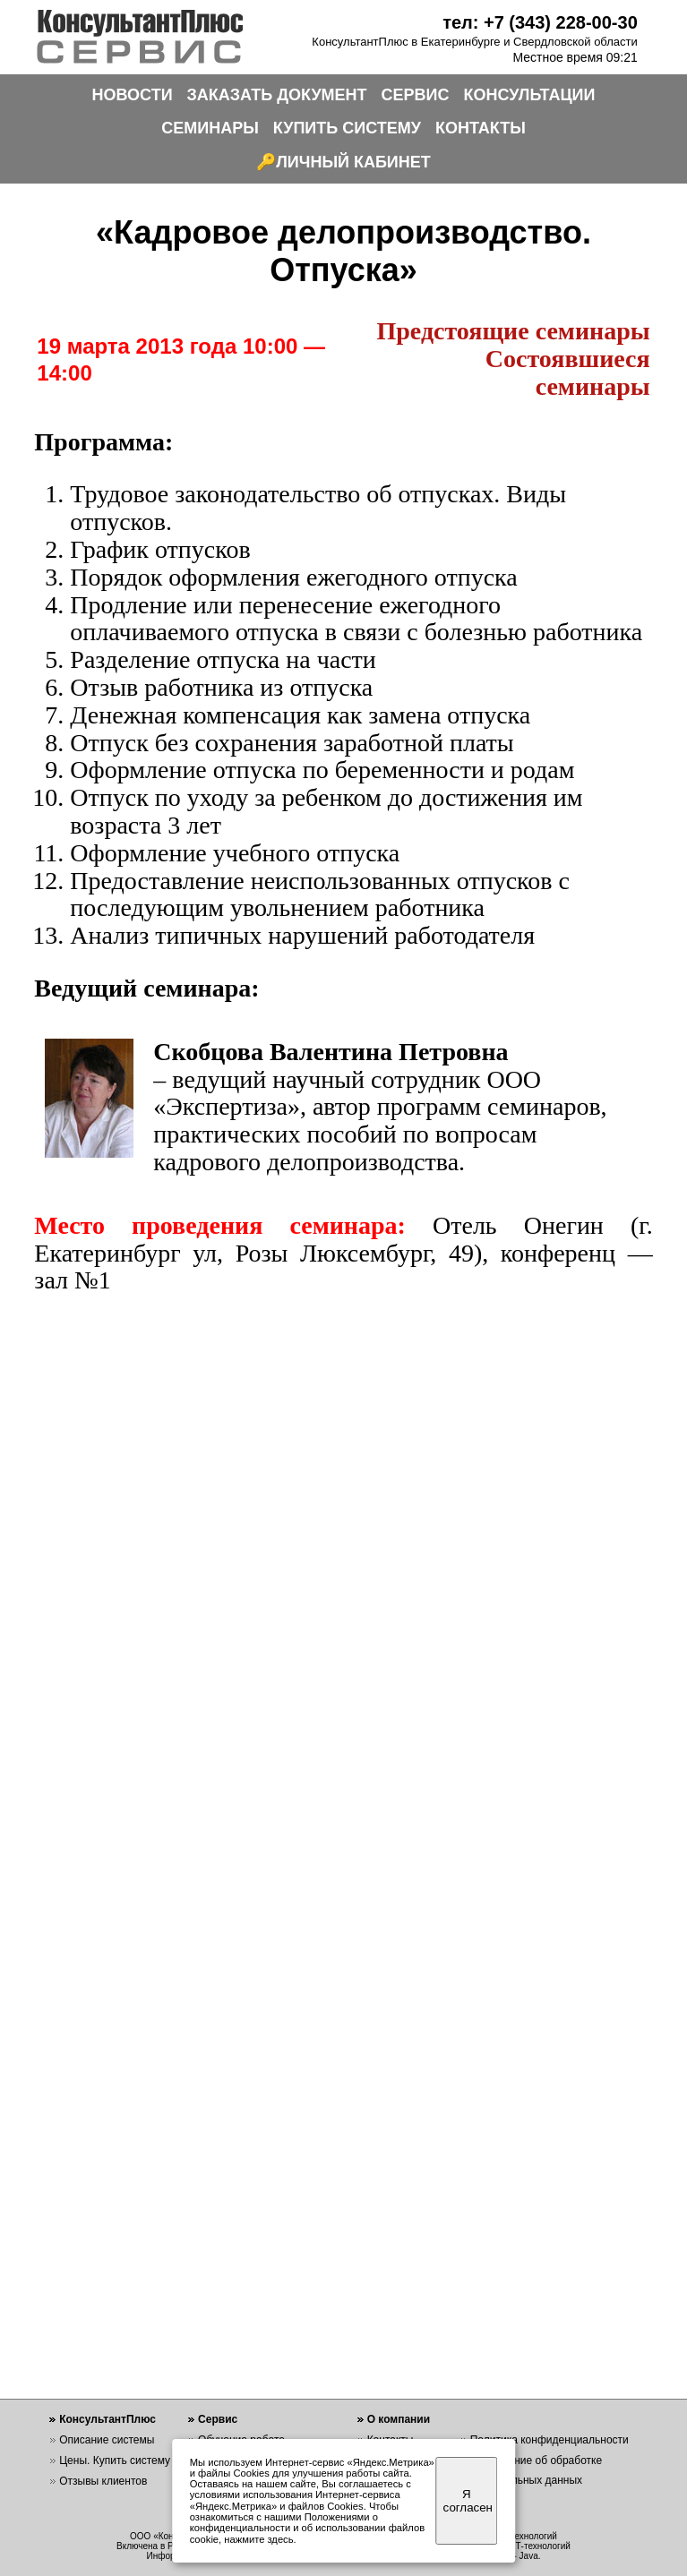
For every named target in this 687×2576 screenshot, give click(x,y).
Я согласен (468, 2500)
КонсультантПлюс (107, 2419)
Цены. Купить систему (114, 2460)
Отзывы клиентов (103, 2481)
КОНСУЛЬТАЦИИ (530, 95)
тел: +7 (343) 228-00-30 (540, 22)
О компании (399, 2419)
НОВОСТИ (132, 95)
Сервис (217, 2419)
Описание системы (106, 2440)
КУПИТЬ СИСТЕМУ (347, 128)
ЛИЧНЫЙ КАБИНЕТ (353, 162)
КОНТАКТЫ (480, 128)
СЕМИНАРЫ (210, 128)
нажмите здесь (258, 2539)
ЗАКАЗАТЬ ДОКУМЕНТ (277, 95)
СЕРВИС (416, 95)
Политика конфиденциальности (549, 2440)
